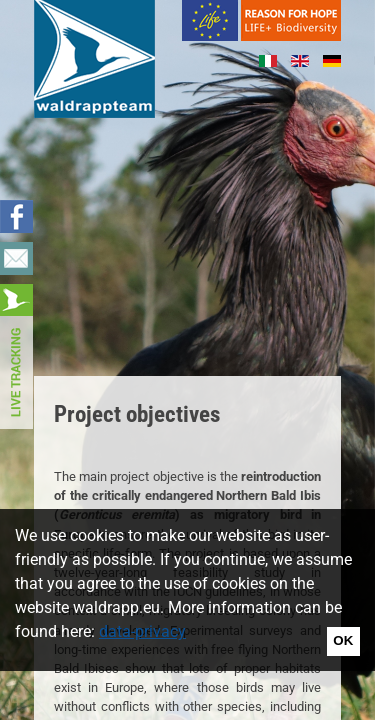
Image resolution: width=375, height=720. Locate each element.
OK (343, 640)
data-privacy (142, 631)
